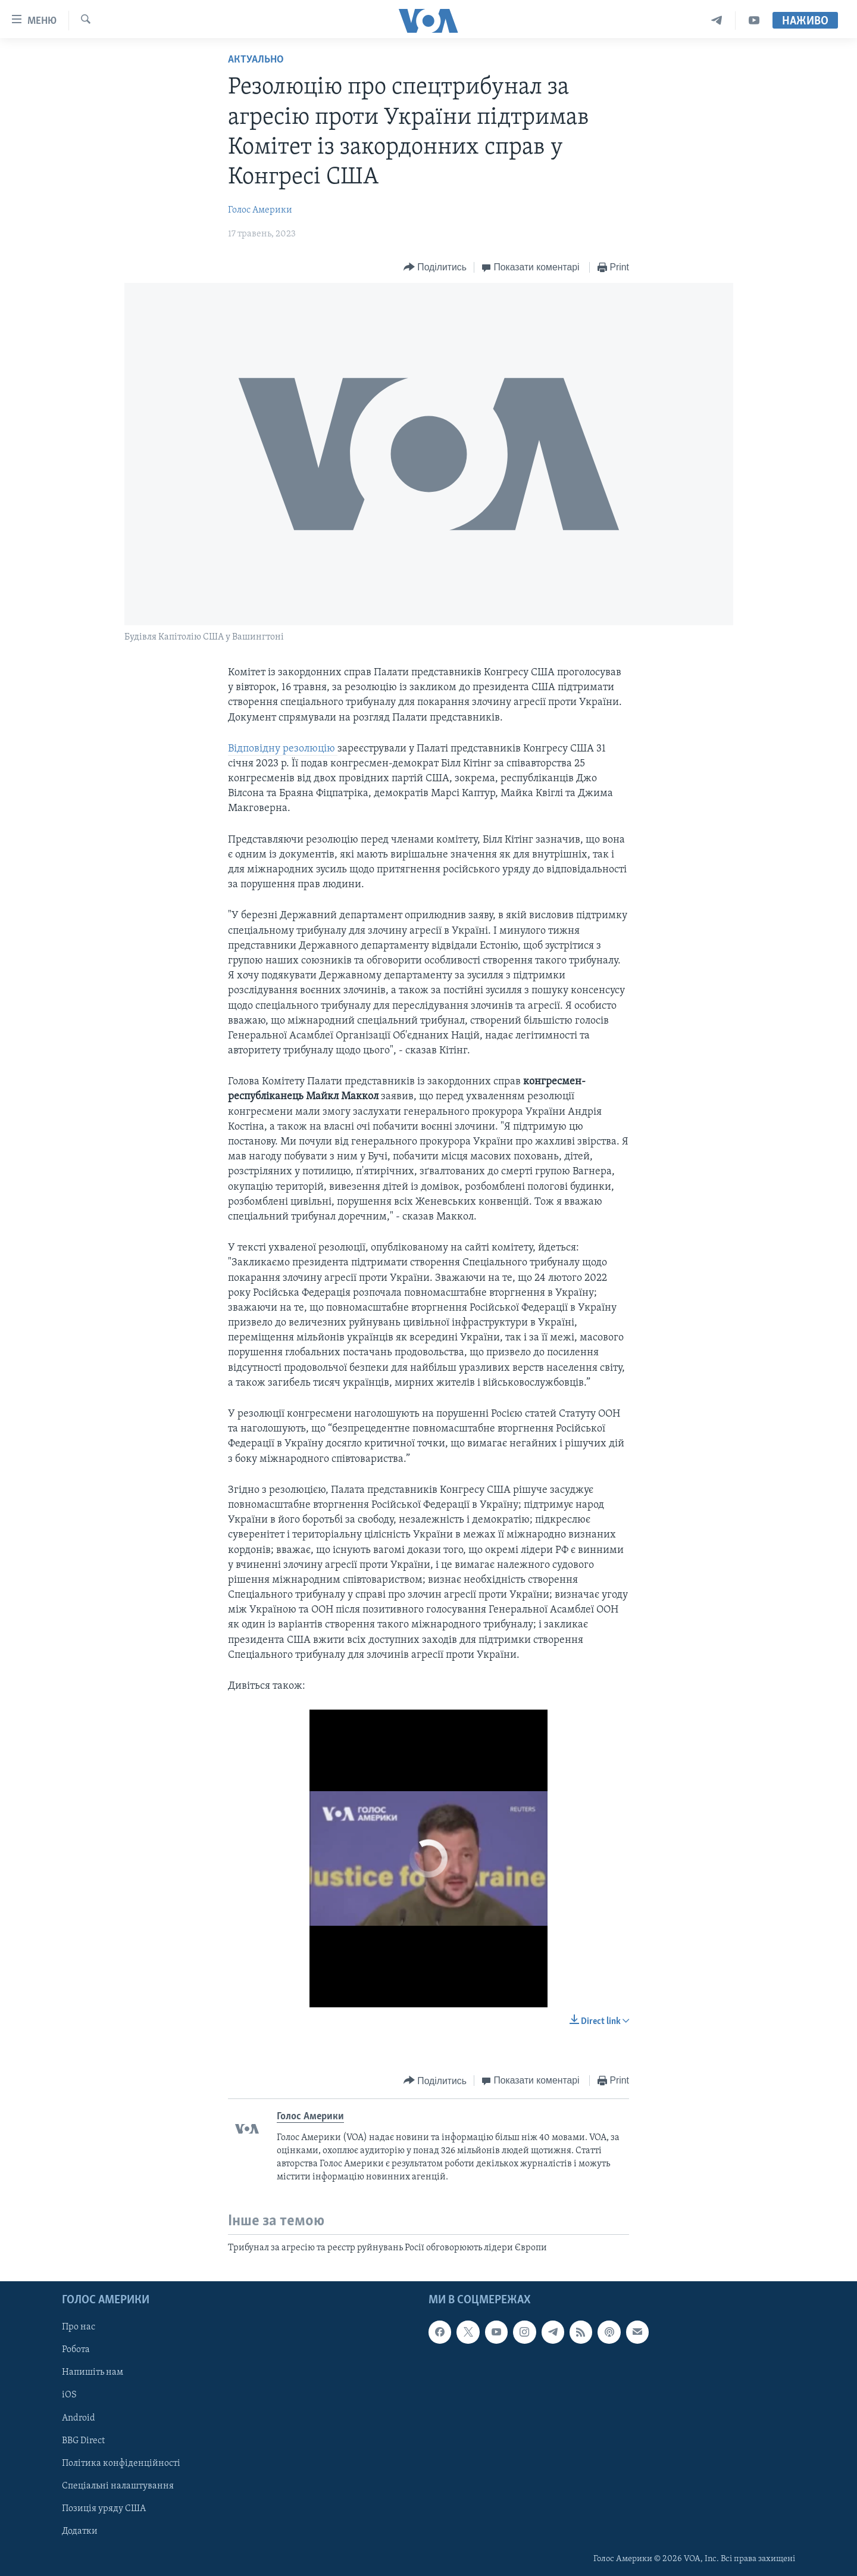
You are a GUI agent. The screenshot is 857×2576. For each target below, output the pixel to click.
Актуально (256, 60)
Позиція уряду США (104, 2508)
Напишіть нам (92, 2373)
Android (78, 2418)
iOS (69, 2395)
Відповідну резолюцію (282, 748)
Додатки (80, 2531)
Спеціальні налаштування (118, 2486)
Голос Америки (260, 210)
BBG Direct (83, 2441)
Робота (76, 2349)
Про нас (78, 2327)
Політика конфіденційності (121, 2463)
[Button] (435, 268)
